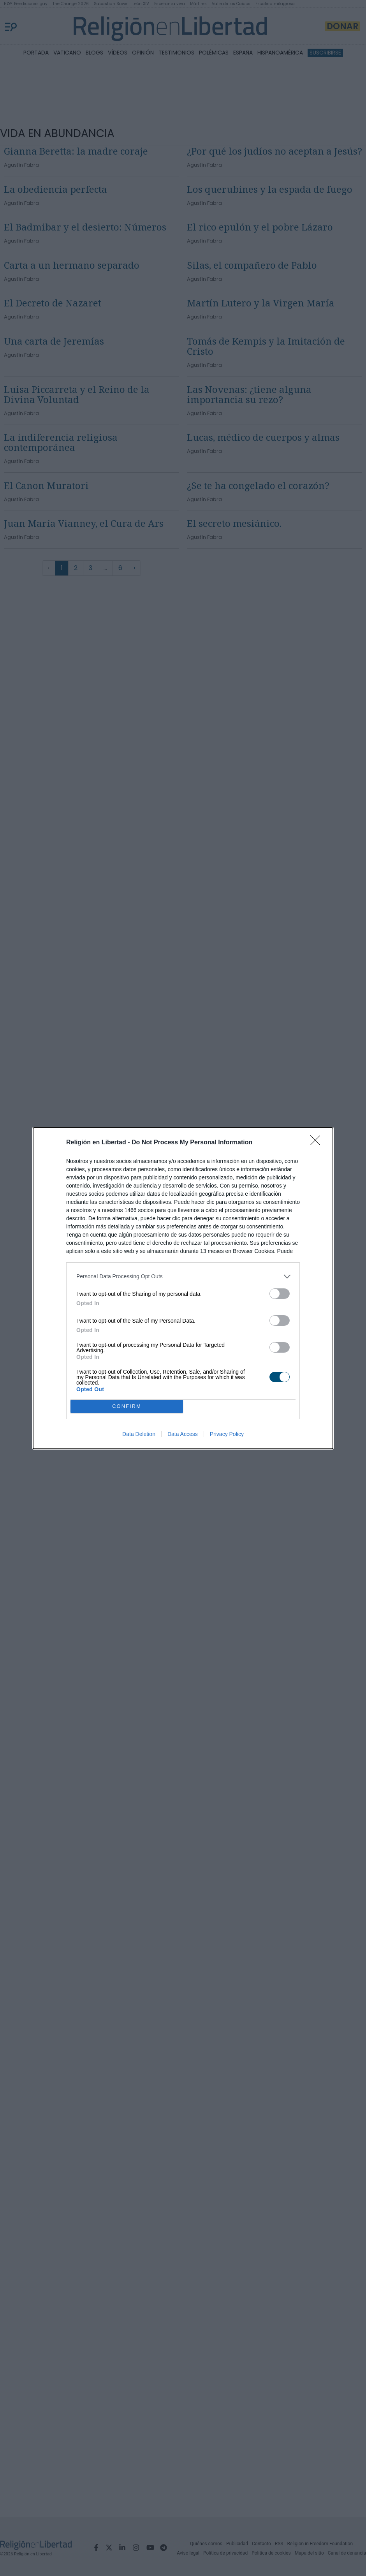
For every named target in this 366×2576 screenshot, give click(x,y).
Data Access (182, 1434)
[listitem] (183, 1276)
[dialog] (183, 1288)
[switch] (279, 1293)
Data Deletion (138, 1434)
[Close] (317, 1142)
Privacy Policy (227, 1434)
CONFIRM (126, 1406)
